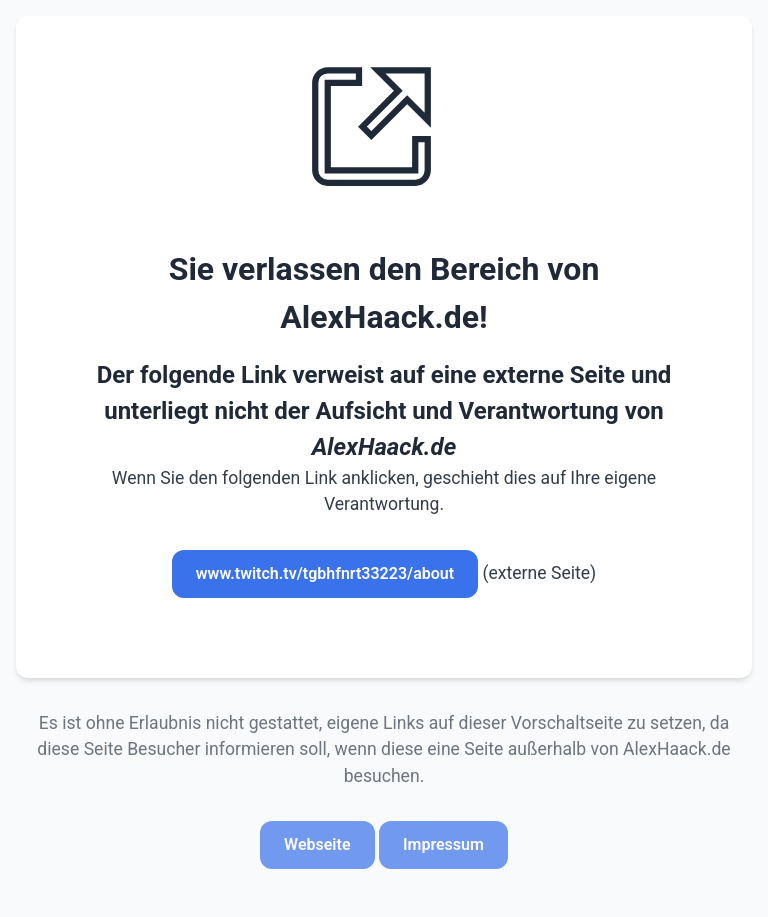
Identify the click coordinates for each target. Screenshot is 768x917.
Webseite (317, 844)
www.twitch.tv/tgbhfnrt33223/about (325, 573)
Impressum (443, 844)
